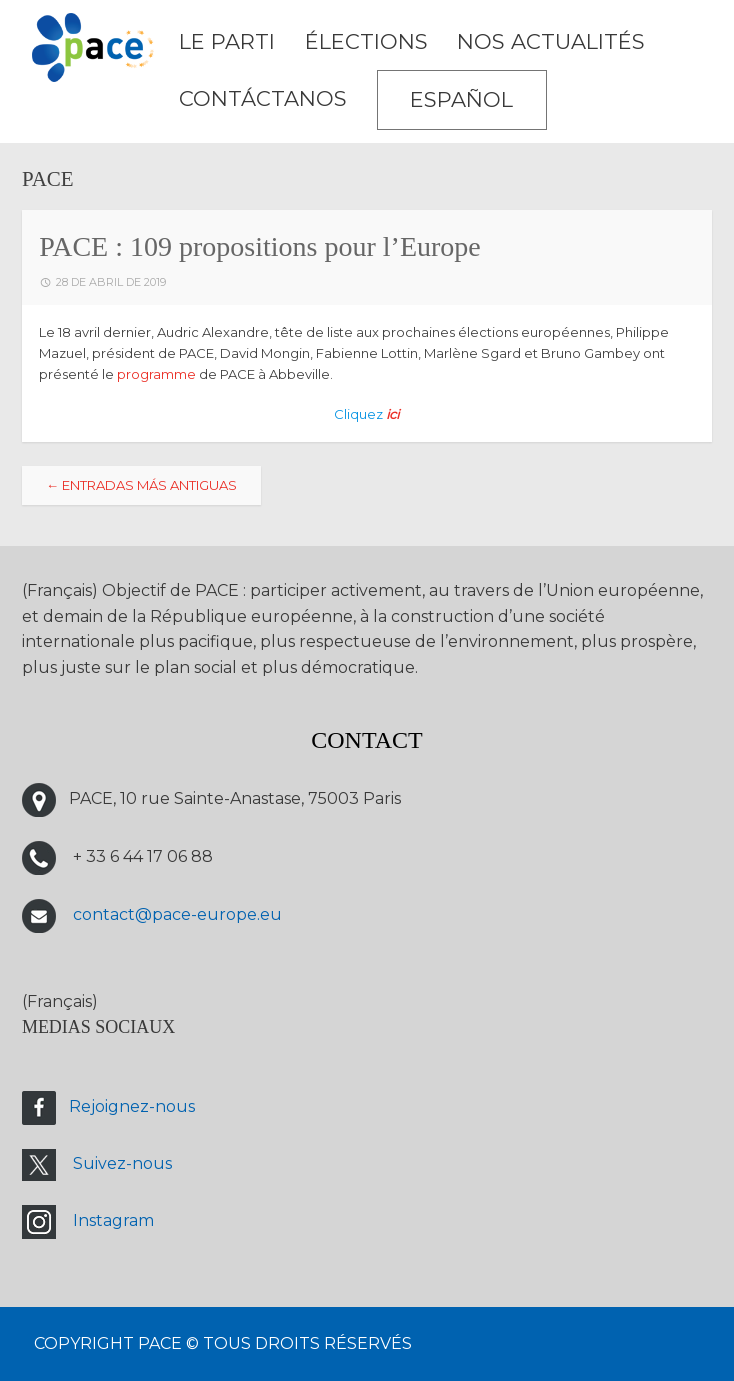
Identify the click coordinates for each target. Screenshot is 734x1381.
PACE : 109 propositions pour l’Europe (260, 246)
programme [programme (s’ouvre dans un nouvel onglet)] (156, 374)
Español (461, 99)
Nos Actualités (551, 41)
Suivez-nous (122, 1163)
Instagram (113, 1220)
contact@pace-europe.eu (177, 914)
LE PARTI (227, 41)
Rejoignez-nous (132, 1106)
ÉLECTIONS (366, 41)
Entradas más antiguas (141, 485)
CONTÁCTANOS (263, 98)
